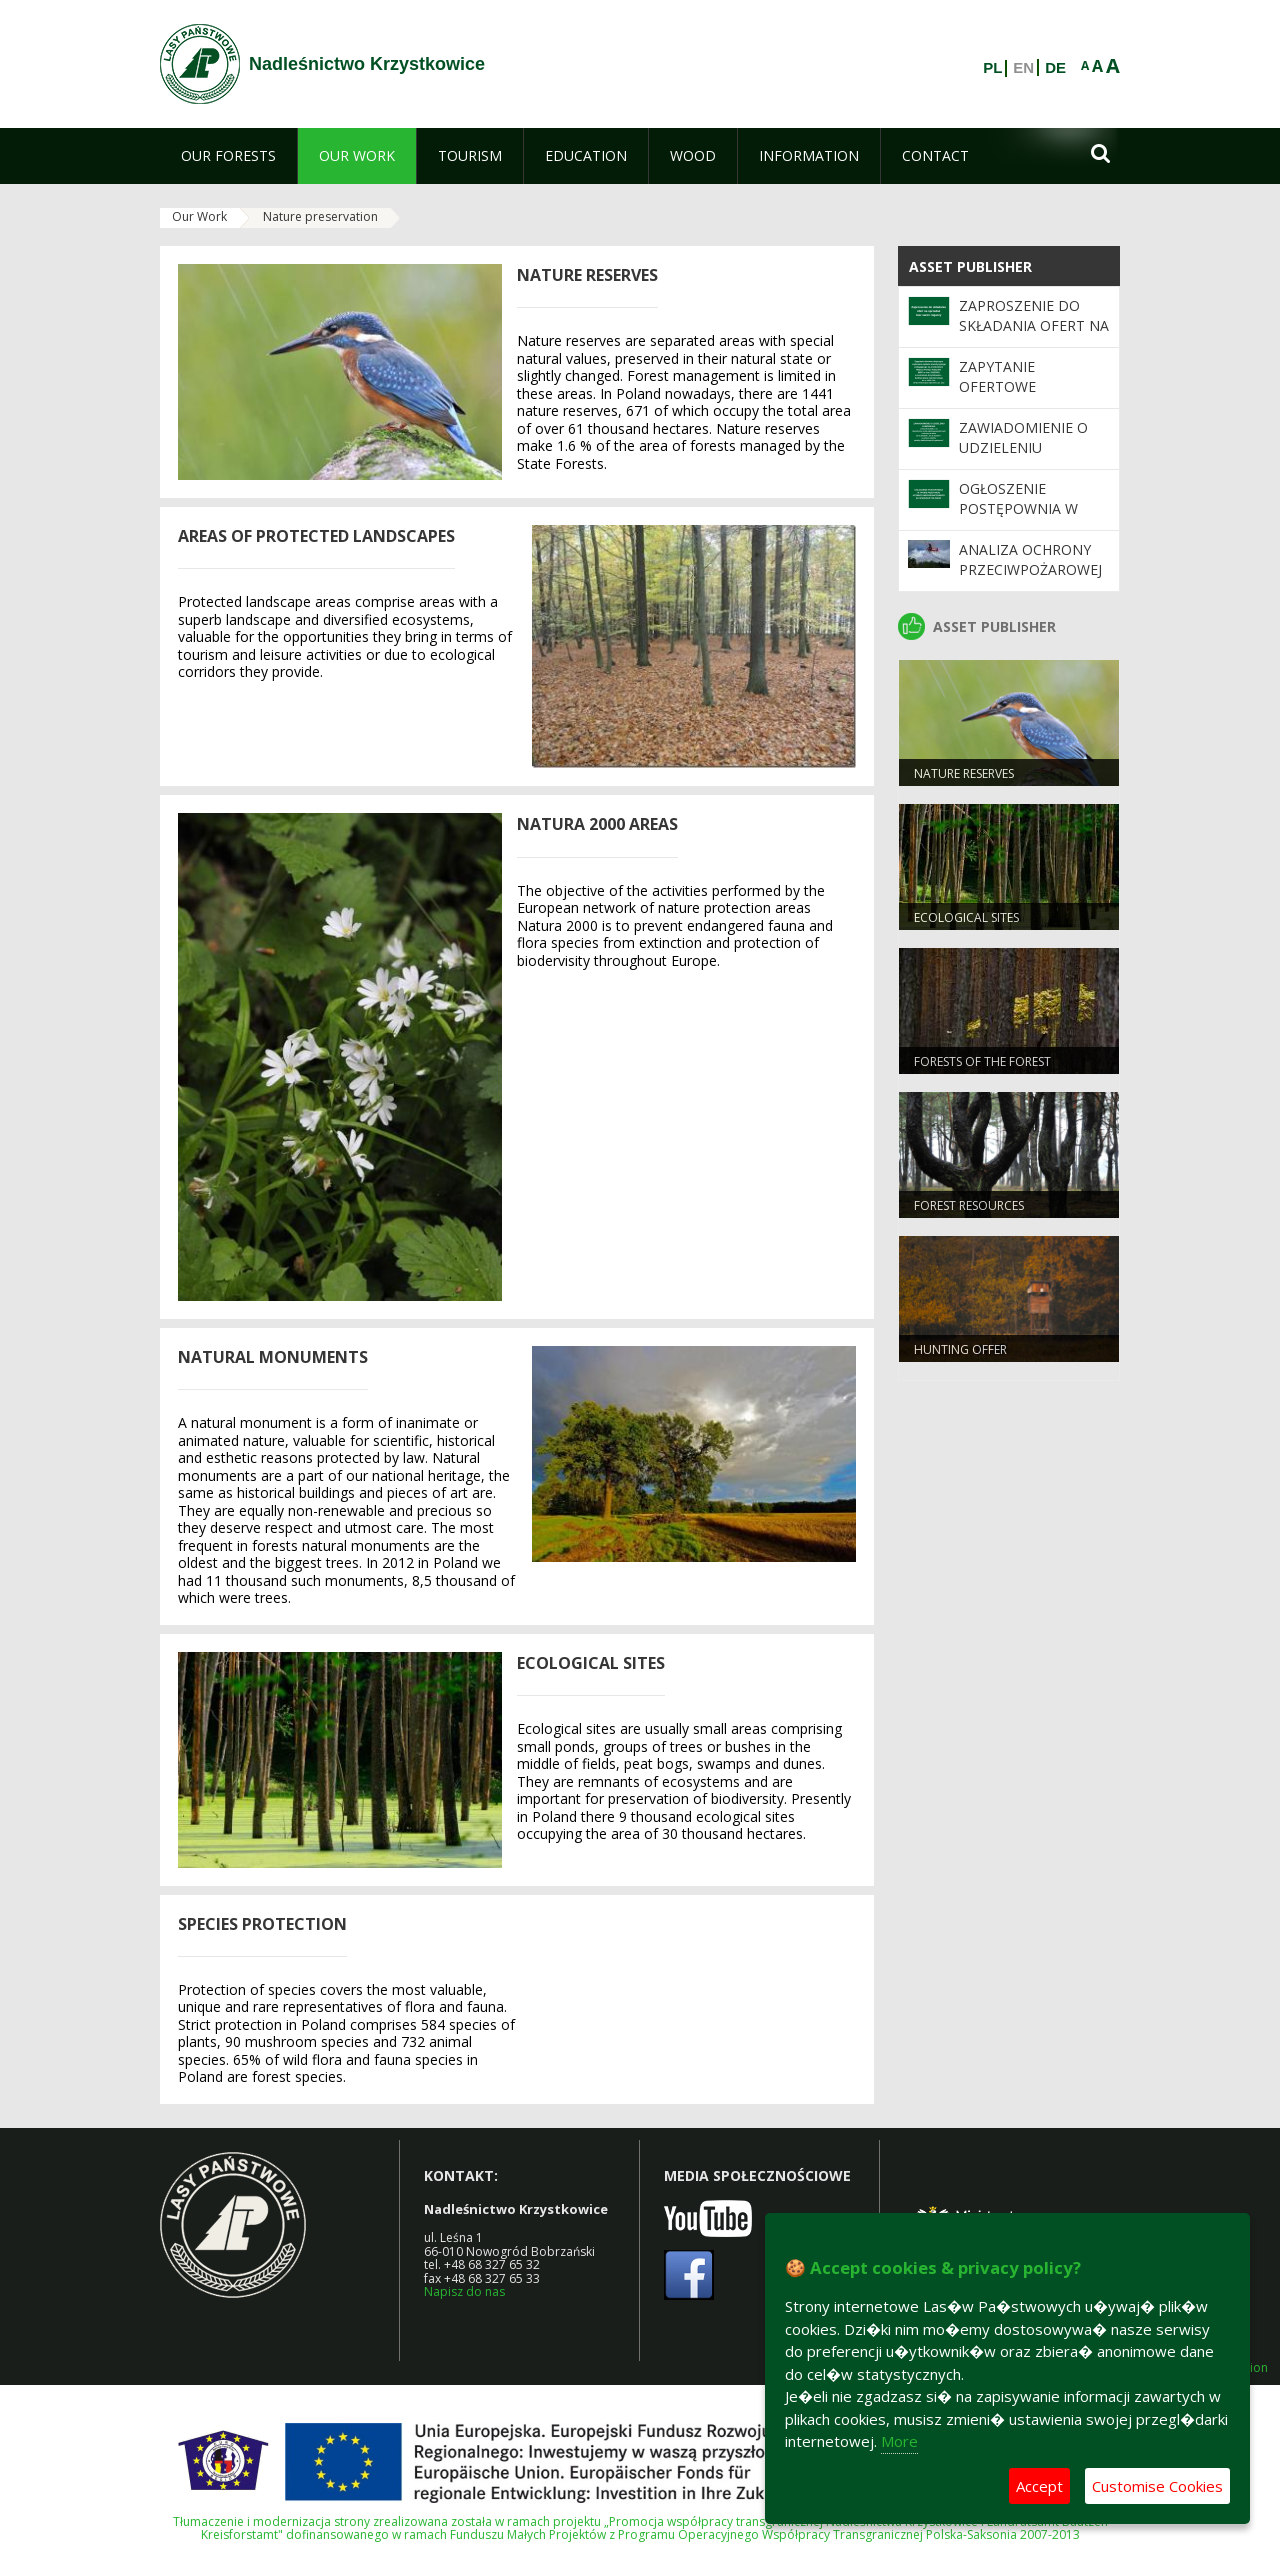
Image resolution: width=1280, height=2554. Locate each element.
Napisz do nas (464, 2291)
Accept (1039, 2486)
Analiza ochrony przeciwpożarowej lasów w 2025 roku (1031, 570)
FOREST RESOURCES (969, 1205)
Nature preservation (320, 216)
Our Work (199, 216)
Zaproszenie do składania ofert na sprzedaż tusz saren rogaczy (1034, 336)
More (899, 2441)
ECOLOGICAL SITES (966, 917)
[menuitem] (228, 156)
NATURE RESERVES (964, 773)
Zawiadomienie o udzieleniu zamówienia (1023, 448)
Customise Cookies (1157, 2486)
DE (1055, 68)
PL (992, 68)
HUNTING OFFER (960, 1349)
